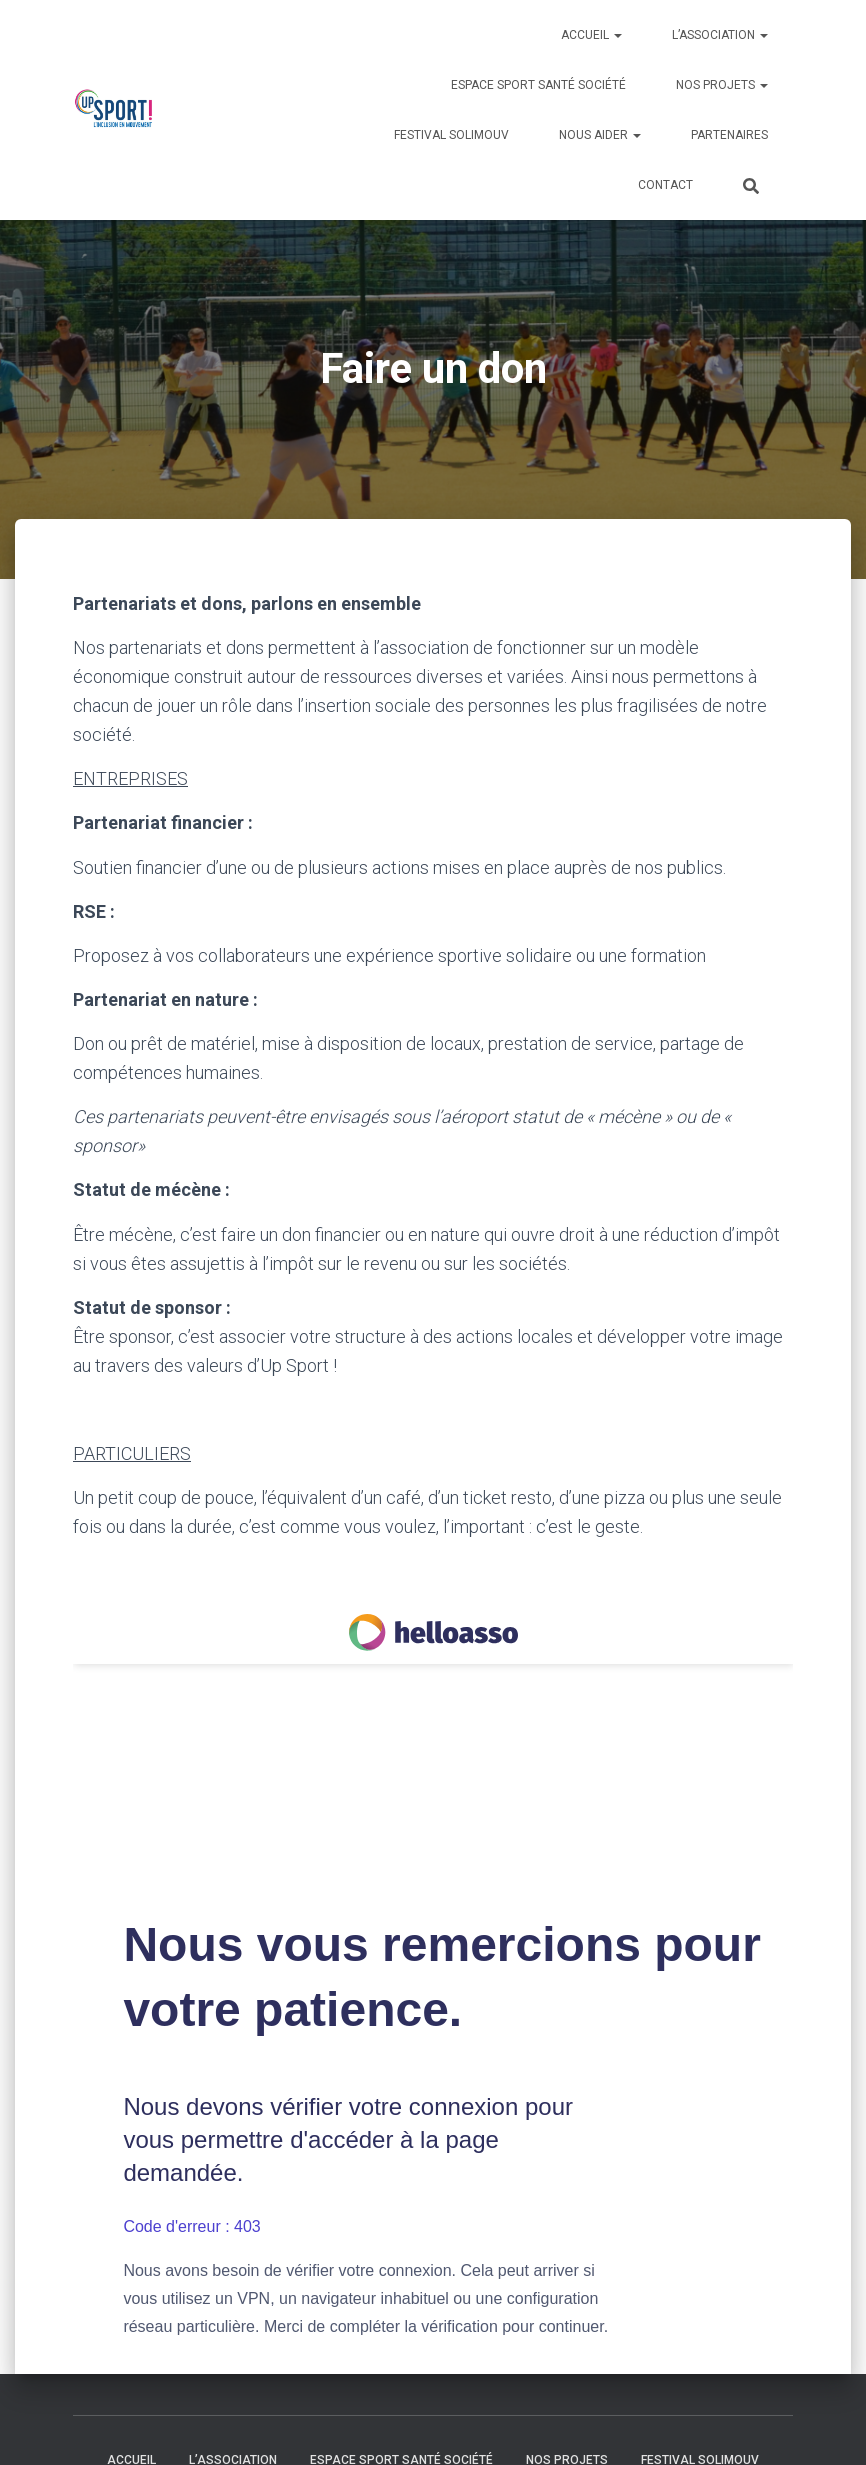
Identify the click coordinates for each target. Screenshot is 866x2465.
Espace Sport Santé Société (538, 85)
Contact (665, 185)
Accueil (591, 35)
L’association (720, 35)
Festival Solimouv (451, 135)
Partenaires (729, 135)
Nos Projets (722, 85)
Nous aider (600, 135)
